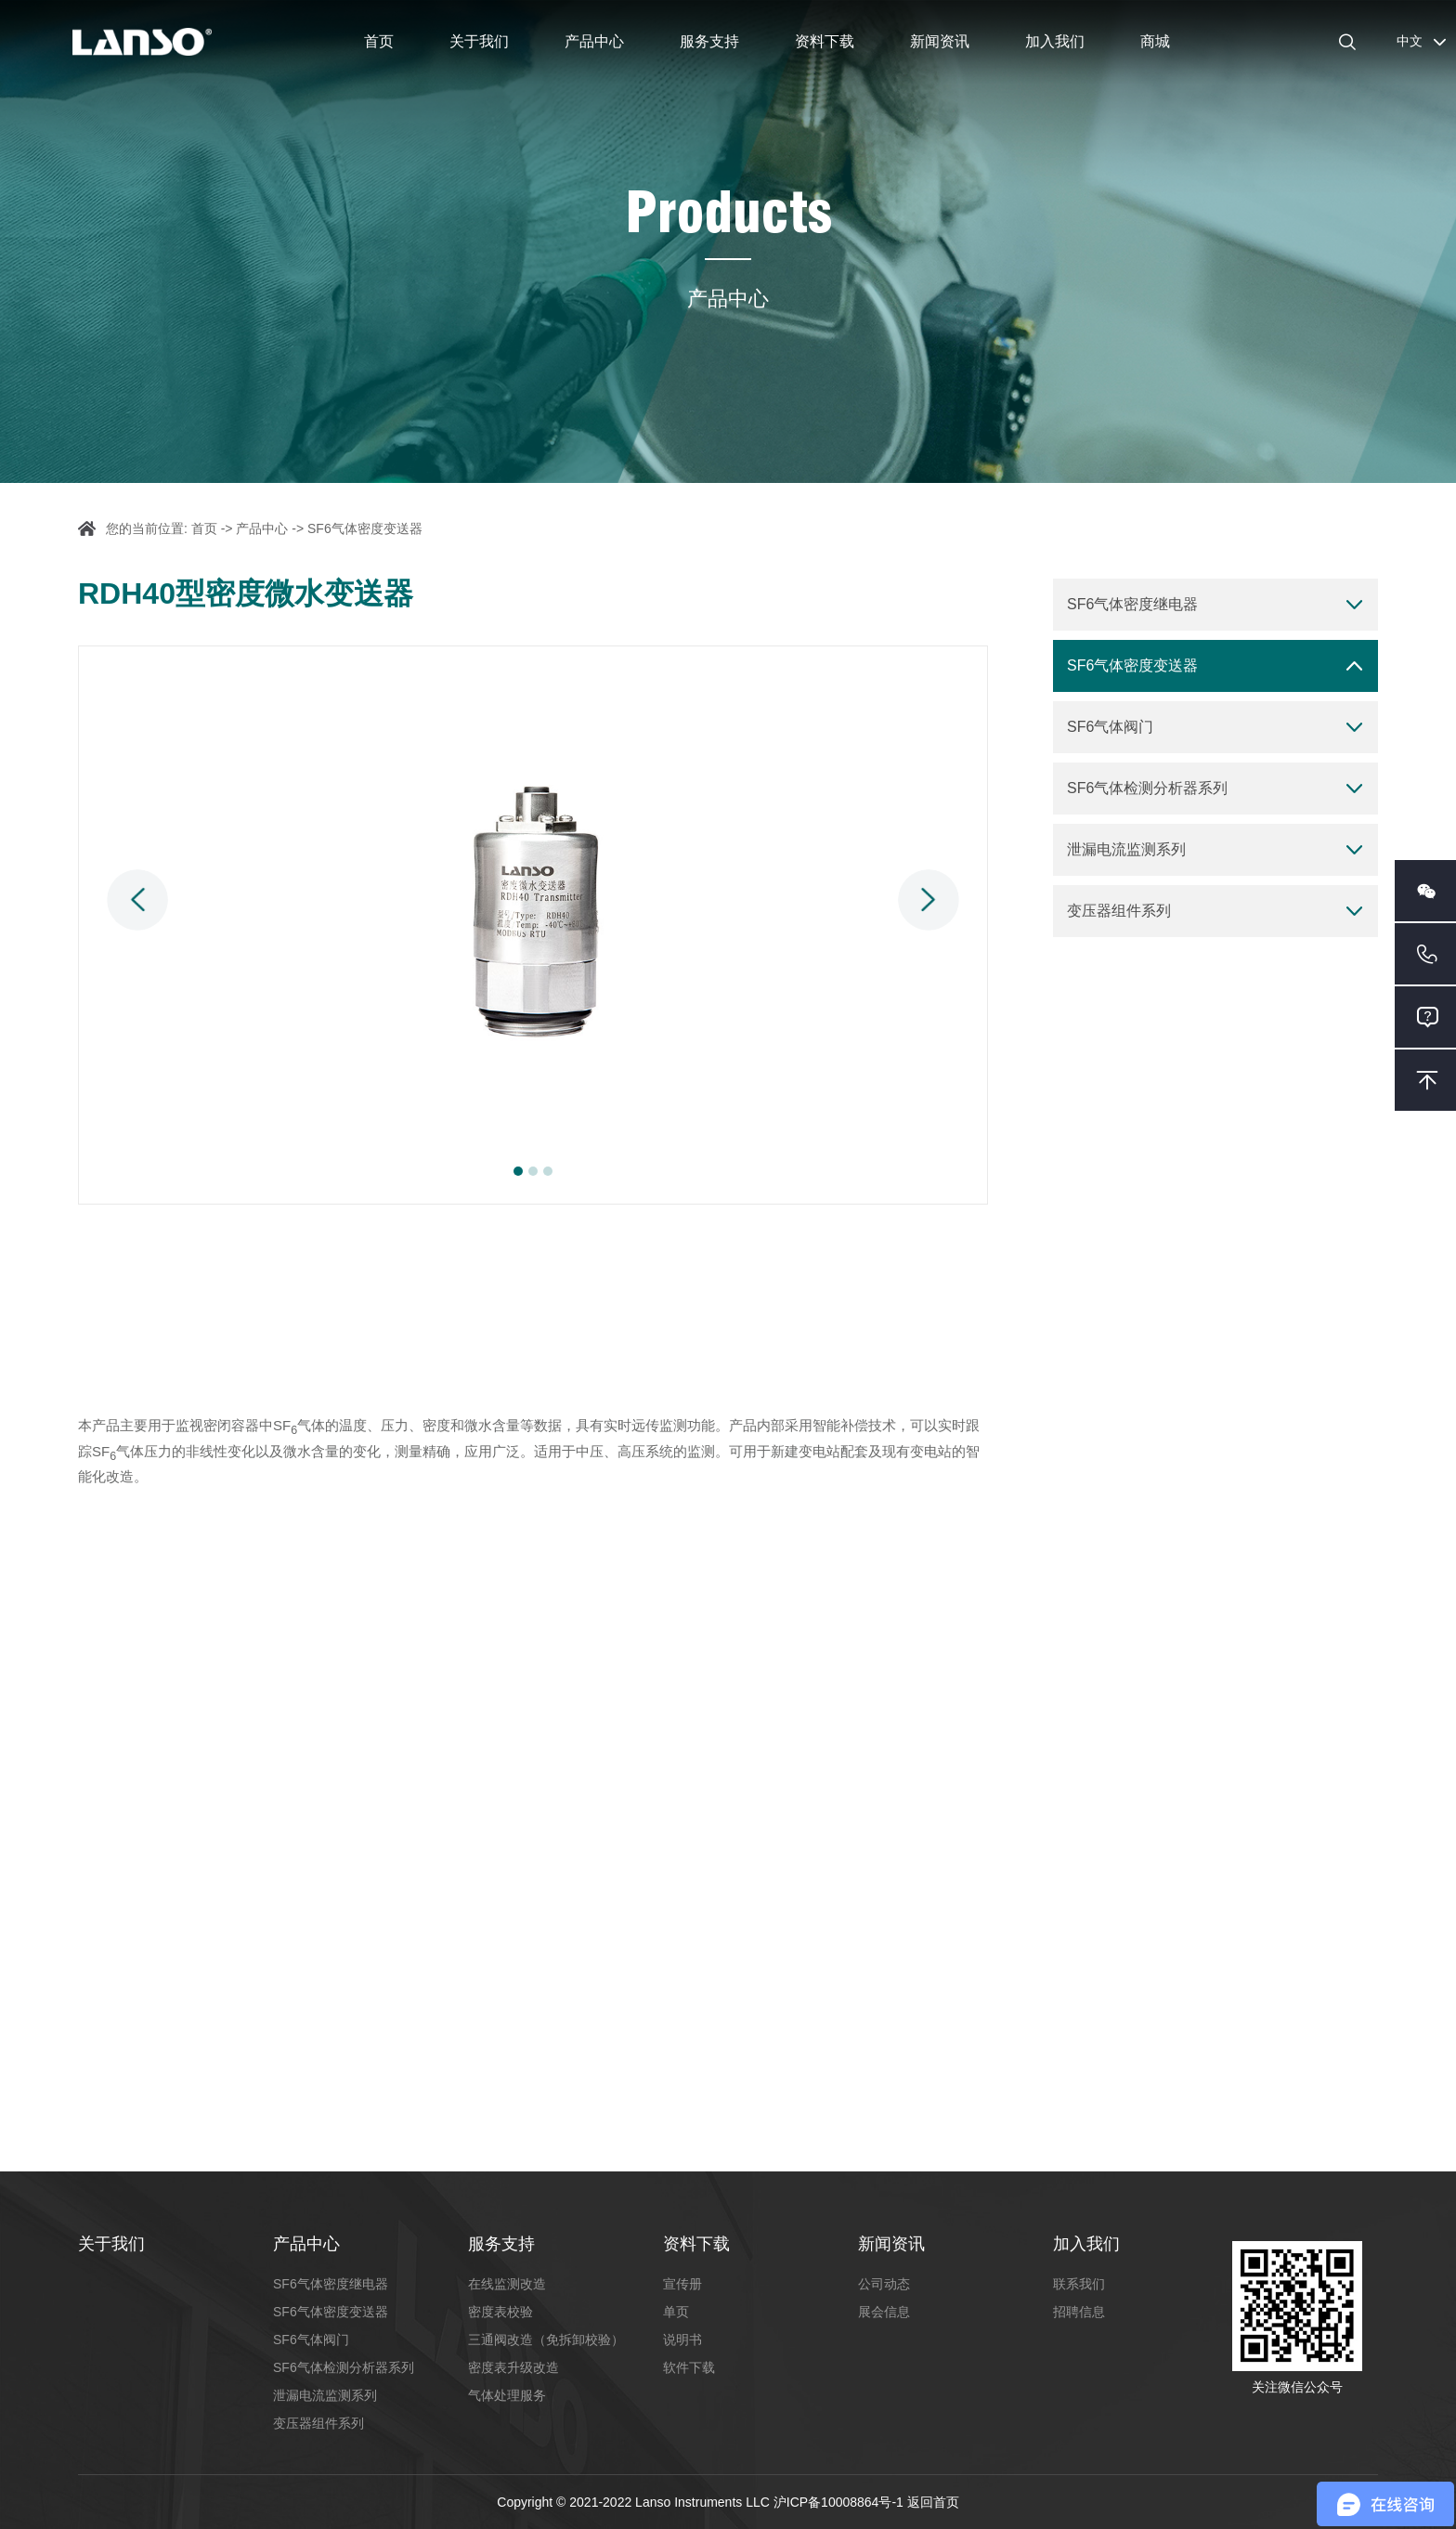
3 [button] (547, 1171)
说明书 (682, 2339)
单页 (676, 2311)
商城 (1155, 41)
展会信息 (884, 2311)
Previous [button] (137, 900)
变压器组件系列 (1119, 911)
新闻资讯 (939, 41)
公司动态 (884, 2283)
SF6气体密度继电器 (1132, 604)
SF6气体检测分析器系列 (1147, 788)
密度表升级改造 (513, 2367)
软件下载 (689, 2367)
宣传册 (682, 2283)
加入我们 (1055, 41)
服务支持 (709, 41)
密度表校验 (500, 2311)
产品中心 (594, 41)
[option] (533, 925)
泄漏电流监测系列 (1126, 849)
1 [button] (518, 1171)
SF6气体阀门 (1110, 727)
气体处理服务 (507, 2395)
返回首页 (933, 2502)
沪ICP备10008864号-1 (840, 2502)
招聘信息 (1079, 2311)
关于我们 (479, 41)
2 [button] (533, 1171)
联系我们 (1079, 2283)
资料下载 (824, 41)
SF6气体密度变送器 (364, 528)
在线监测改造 (507, 2283)
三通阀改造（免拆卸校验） (546, 2339)
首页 (379, 41)
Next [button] (928, 900)
